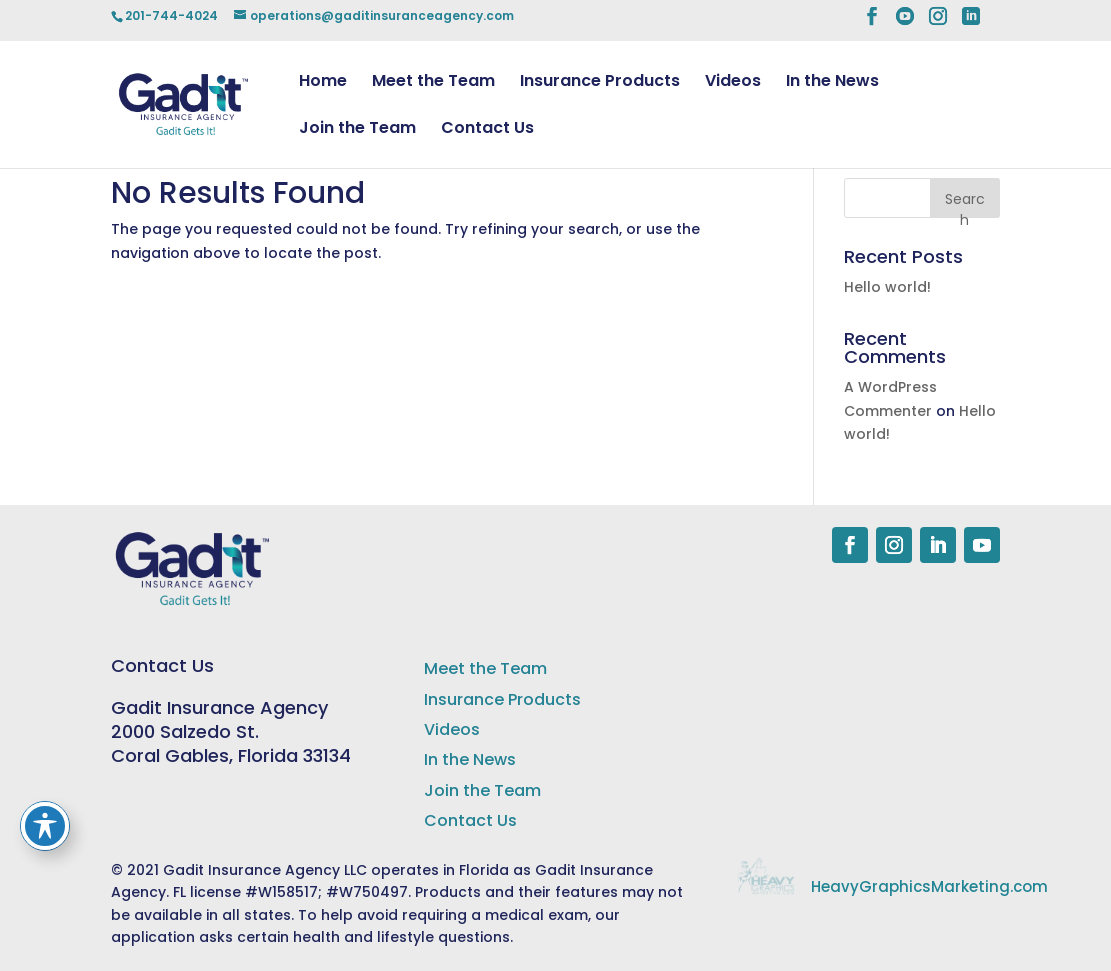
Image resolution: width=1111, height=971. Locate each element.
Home (323, 83)
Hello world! (887, 287)
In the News (832, 83)
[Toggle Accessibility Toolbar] (45, 826)
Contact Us (487, 130)
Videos (733, 83)
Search (965, 203)
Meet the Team (433, 83)
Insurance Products (600, 83)
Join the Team (357, 130)
